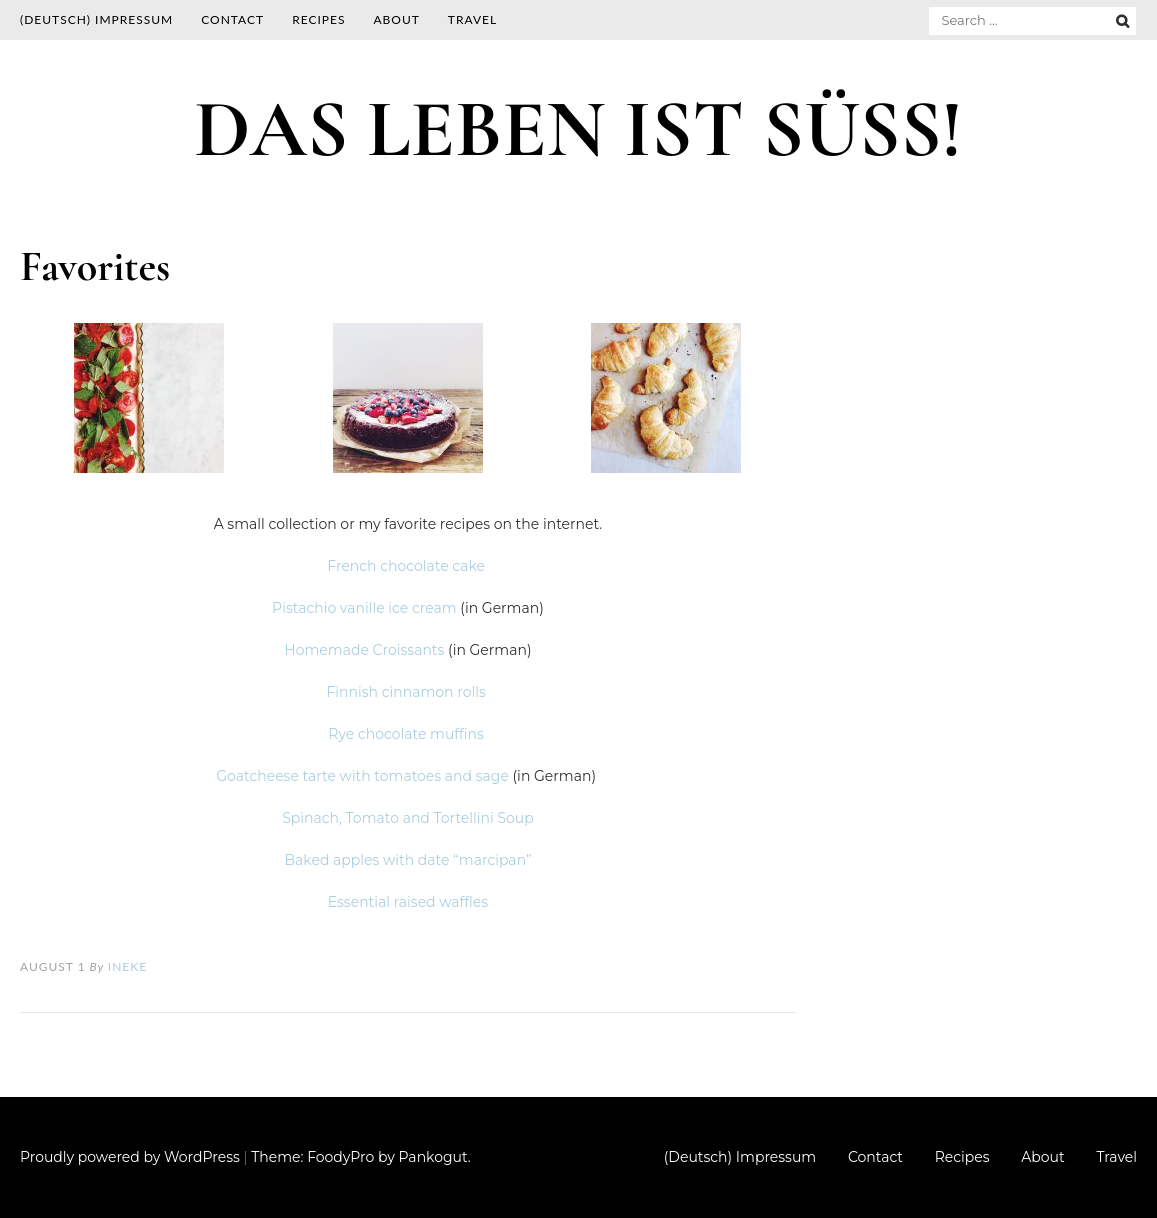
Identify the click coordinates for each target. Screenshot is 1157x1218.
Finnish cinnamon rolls (407, 692)
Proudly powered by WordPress (130, 1157)
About (396, 19)
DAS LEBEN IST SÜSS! (578, 129)
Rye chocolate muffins (407, 734)
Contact (232, 19)
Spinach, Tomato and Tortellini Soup (408, 818)
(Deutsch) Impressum (96, 19)
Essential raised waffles (408, 902)
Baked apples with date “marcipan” (408, 860)
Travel (472, 19)
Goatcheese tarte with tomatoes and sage (362, 776)
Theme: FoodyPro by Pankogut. (360, 1157)
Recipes (318, 19)
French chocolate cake (407, 566)
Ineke (127, 966)
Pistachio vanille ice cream (364, 608)
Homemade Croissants (364, 650)
